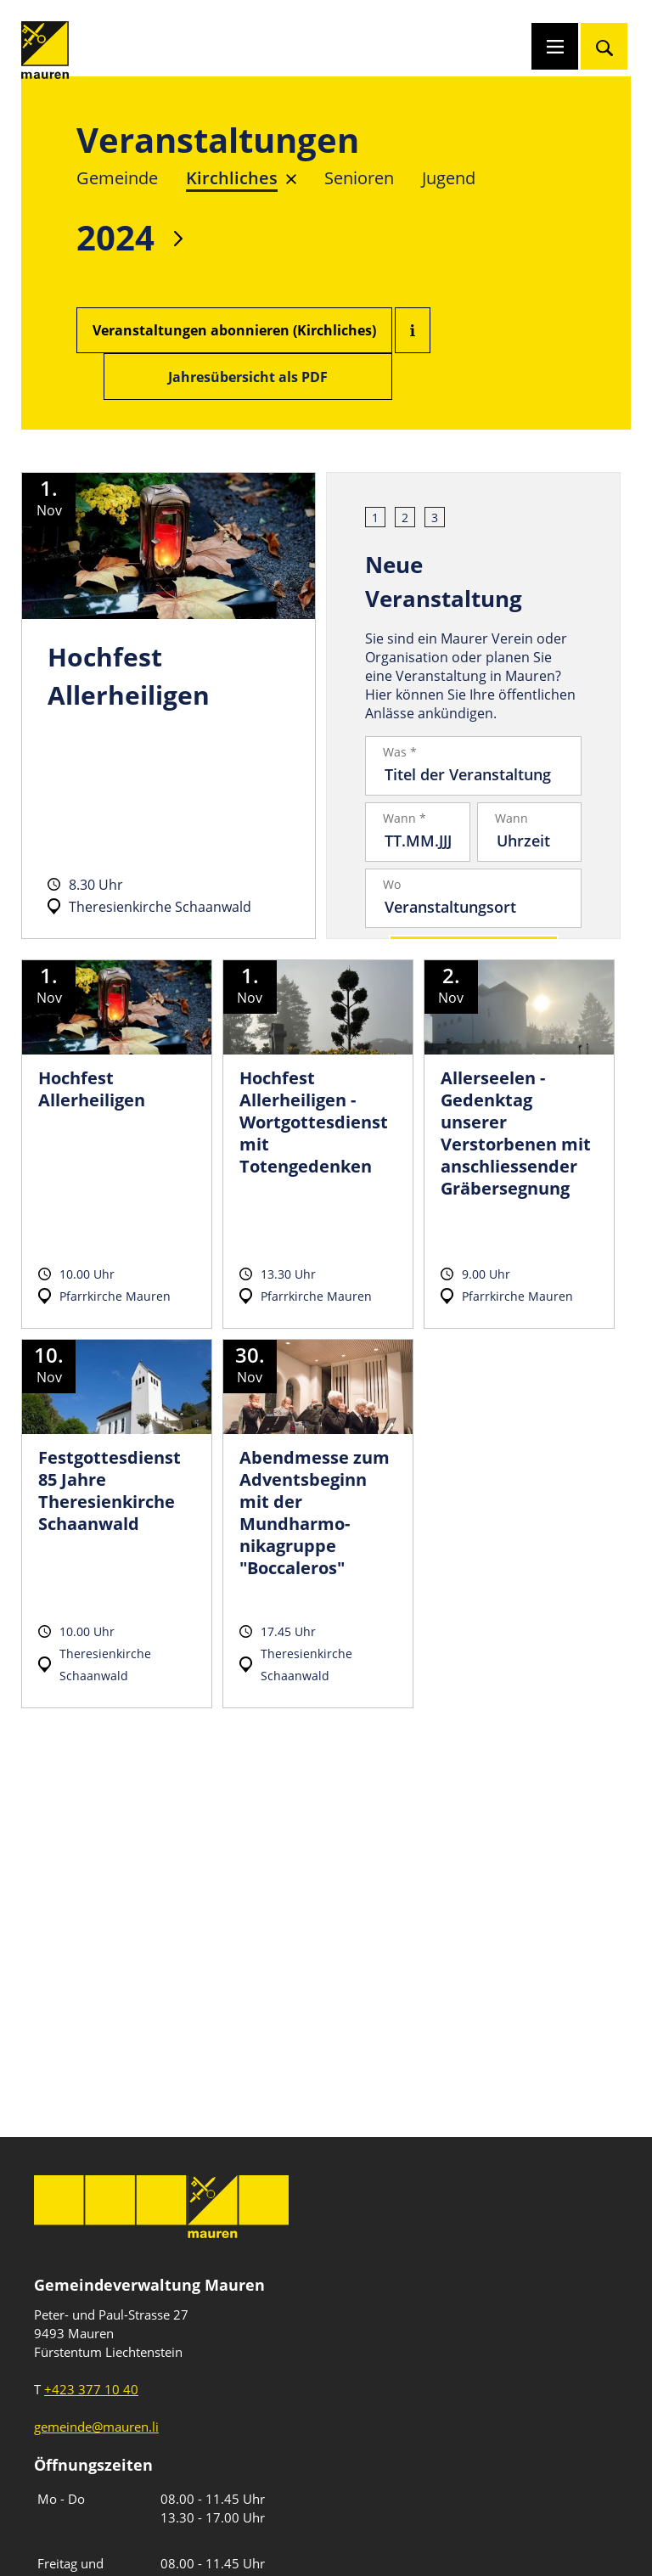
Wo (392, 884)
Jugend (448, 177)
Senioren (359, 177)
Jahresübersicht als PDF (248, 377)
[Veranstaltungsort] (473, 907)
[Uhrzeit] (530, 840)
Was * (400, 752)
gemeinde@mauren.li (96, 2426)
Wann (511, 818)
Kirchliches (232, 177)
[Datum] (417, 840)
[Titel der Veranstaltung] (473, 774)
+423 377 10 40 (91, 2389)
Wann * (404, 818)
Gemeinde (117, 177)
